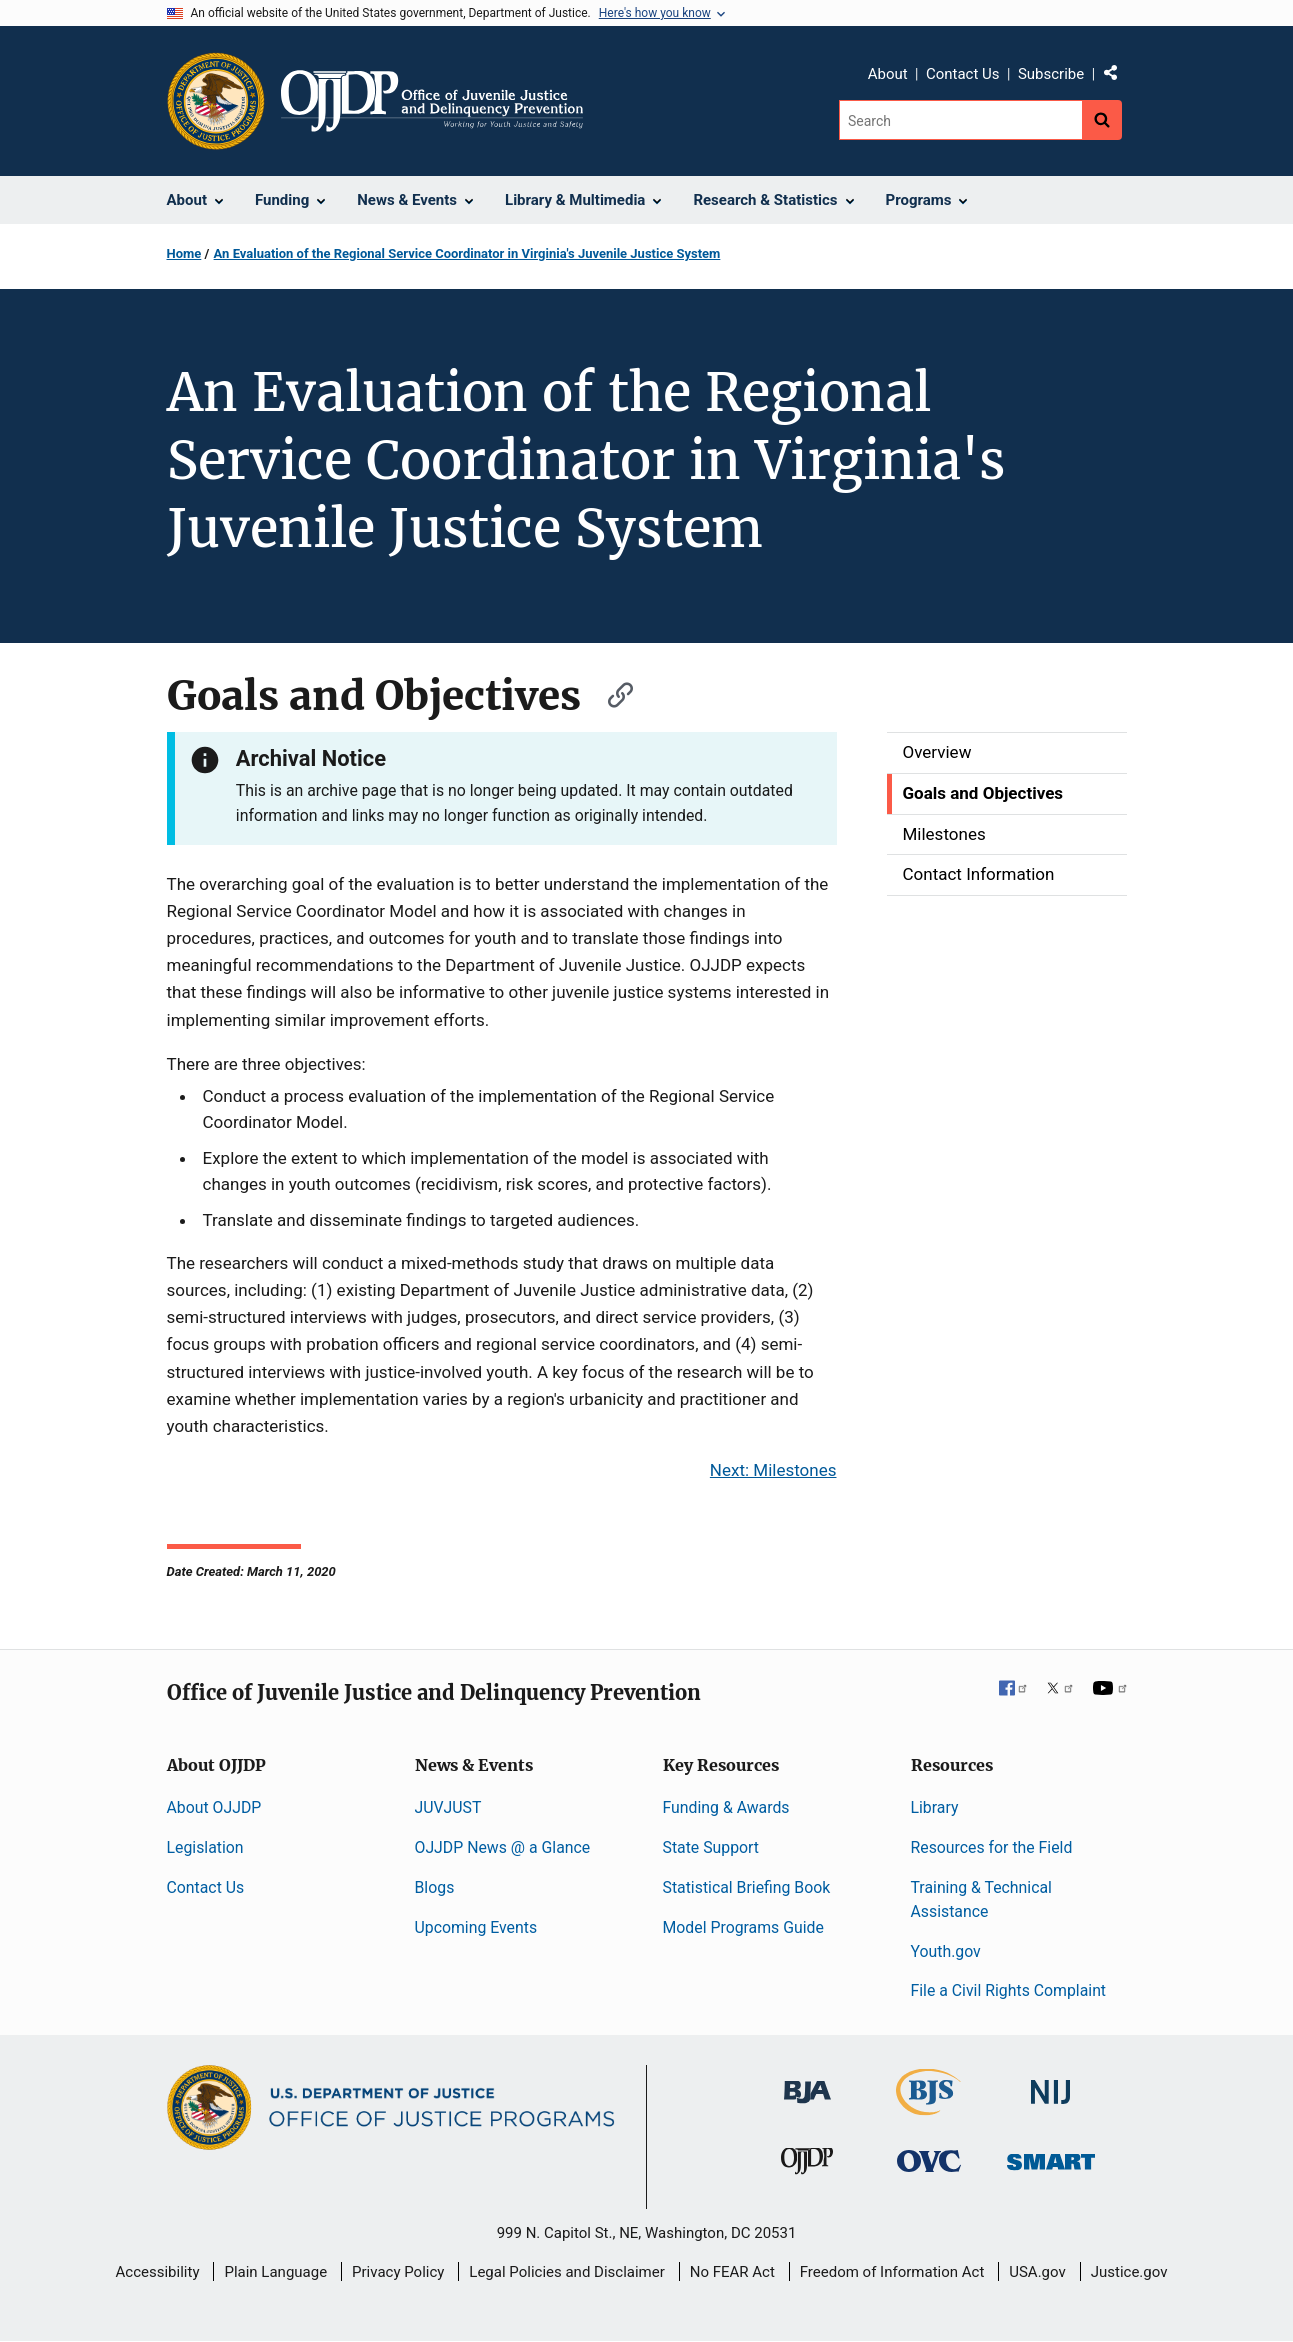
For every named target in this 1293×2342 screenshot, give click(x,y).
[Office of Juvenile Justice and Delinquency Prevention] (807, 2164)
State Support (711, 1847)
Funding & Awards (726, 1807)
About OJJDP (214, 1807)
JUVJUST (448, 1807)
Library (935, 1807)
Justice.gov (1129, 2272)
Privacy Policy (398, 2272)
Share (1118, 77)
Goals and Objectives (983, 793)
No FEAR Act (732, 2272)
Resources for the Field (992, 1847)
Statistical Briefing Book (747, 1887)
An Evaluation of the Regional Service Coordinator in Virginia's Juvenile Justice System (467, 253)
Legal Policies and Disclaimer (566, 2272)
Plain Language (275, 2272)
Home (184, 253)
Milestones (944, 834)
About (888, 74)
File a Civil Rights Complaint (1009, 1990)
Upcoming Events (476, 1927)
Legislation (205, 1847)
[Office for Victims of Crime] (929, 2159)
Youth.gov (946, 1951)
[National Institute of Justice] (1051, 2083)
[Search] (960, 120)
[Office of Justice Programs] (216, 101)
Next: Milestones (773, 1470)
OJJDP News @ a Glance (503, 1847)
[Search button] (1102, 120)
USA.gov (1037, 2272)
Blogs (435, 1887)
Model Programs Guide (743, 1927)
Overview (937, 752)
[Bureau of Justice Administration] (807, 2082)
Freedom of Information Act (892, 2272)
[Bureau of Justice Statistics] (928, 2106)
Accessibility (158, 2272)
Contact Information (979, 874)
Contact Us (963, 74)
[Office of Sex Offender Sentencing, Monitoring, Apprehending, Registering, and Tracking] (1051, 2155)
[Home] (432, 101)
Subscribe (1051, 74)
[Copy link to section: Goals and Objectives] (611, 692)
